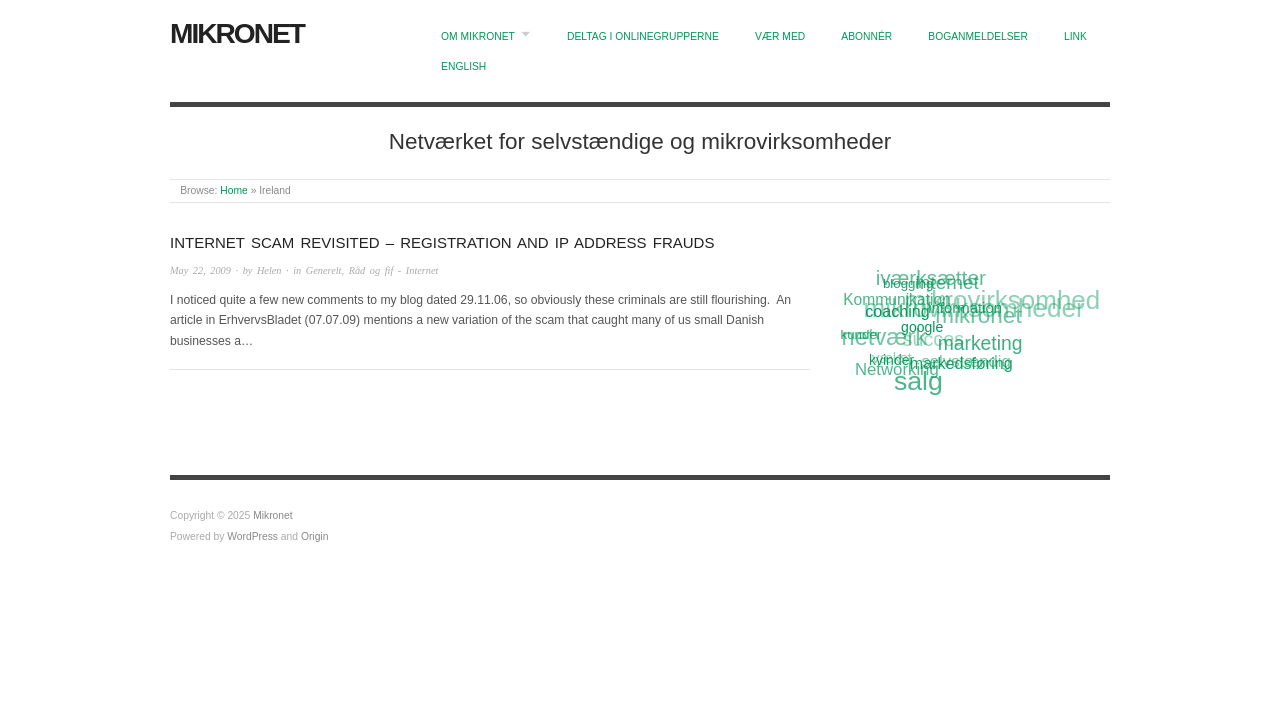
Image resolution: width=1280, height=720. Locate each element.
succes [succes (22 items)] (933, 340)
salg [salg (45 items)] (918, 381)
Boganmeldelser (978, 36)
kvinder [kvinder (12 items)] (892, 360)
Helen (269, 270)
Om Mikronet (478, 36)
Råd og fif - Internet (394, 270)
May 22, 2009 (200, 270)
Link (1075, 36)
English (463, 66)
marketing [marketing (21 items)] (980, 343)
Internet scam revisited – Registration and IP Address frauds (442, 242)
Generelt (324, 270)
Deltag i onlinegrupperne (643, 36)
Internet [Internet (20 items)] (946, 282)
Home (233, 190)
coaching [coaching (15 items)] (898, 311)
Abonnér (866, 36)
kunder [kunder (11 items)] (861, 334)
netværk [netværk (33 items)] (883, 338)
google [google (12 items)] (922, 327)
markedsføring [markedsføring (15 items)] (961, 363)
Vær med (780, 36)
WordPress (252, 536)
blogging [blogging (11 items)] (908, 282)
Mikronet (237, 33)
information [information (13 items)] (965, 307)
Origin (314, 536)
